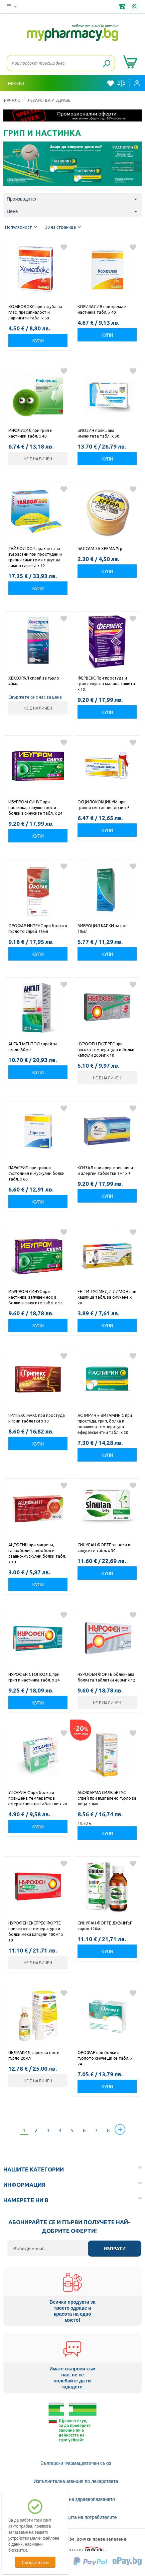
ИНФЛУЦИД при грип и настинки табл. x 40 (30, 433)
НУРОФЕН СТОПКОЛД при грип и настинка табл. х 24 (34, 1677)
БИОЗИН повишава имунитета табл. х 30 (98, 433)
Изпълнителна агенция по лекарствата (76, 2481)
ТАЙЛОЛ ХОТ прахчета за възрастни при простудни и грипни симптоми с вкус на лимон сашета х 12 (35, 557)
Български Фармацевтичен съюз (75, 2463)
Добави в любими (63, 247)
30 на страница (63, 227)
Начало (12, 100)
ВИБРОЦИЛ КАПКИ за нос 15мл (102, 928)
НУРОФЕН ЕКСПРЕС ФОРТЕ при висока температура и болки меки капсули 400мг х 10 (35, 1931)
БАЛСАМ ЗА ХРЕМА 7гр (100, 548)
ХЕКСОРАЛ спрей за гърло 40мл (33, 680)
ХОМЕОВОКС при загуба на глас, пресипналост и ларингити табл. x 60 (35, 312)
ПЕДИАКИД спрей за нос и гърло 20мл (33, 2055)
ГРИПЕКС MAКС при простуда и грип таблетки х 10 (36, 1418)
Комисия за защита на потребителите (76, 2517)
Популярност (21, 227)
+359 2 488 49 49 (123, 6)
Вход (137, 83)
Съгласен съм (35, 2562)
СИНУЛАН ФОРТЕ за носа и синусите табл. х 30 (104, 1547)
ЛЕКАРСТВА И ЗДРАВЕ (48, 100)
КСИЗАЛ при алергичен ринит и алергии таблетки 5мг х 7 (106, 1170)
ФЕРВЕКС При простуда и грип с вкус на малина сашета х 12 (106, 683)
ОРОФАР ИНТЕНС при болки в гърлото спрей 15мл (37, 928)
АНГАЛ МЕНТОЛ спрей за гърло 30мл (32, 1046)
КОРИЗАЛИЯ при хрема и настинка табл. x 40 (102, 309)
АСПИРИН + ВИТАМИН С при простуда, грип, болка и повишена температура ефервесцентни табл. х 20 (105, 1423)
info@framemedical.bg (135, 6)
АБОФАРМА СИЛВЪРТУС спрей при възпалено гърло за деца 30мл (107, 1798)
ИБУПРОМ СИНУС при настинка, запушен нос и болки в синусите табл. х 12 (35, 1297)
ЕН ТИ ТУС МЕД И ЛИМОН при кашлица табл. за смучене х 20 (107, 1297)
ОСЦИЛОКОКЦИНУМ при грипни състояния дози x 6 (104, 804)
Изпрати (115, 2248)
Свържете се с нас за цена (35, 697)
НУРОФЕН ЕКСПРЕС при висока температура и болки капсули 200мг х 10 (106, 1049)
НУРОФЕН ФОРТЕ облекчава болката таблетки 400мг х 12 (106, 1677)
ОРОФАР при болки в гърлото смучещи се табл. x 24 (105, 2058)
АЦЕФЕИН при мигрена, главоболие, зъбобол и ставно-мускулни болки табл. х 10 (37, 1553)
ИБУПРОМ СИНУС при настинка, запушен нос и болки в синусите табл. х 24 (35, 807)
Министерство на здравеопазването (76, 2499)
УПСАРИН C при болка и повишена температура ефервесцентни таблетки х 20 (37, 1798)
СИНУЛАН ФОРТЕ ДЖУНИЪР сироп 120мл (105, 1925)
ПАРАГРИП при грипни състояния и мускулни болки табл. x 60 (36, 1173)
